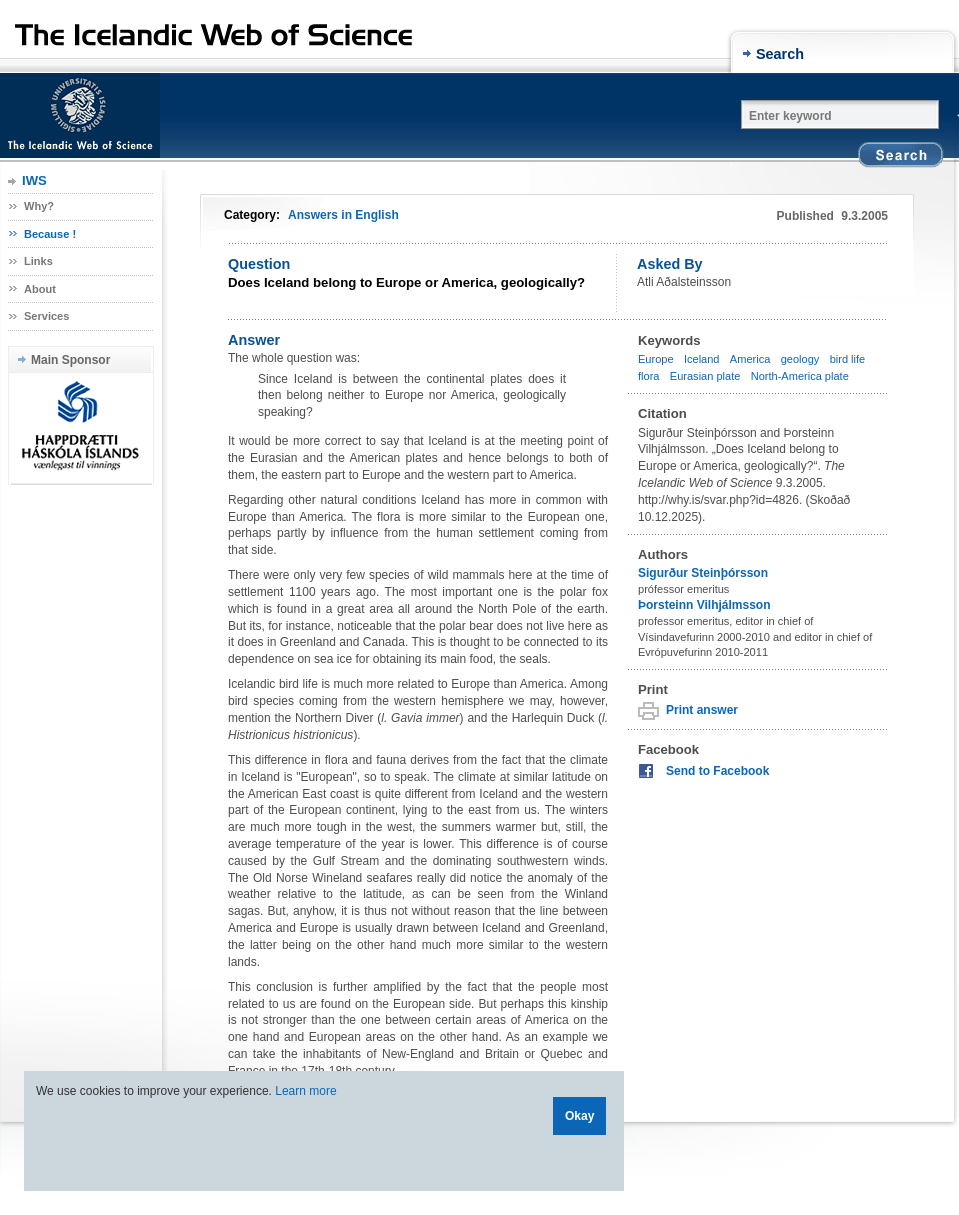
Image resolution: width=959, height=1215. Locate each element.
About (40, 289)
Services (46, 316)
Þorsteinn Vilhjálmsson (704, 605)
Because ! (50, 234)
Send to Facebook (717, 771)
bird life (848, 359)
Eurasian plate (705, 376)
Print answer (702, 710)
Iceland (702, 359)
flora (648, 376)
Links (38, 261)
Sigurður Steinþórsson (703, 573)
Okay (579, 1116)
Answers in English (343, 215)
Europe (656, 359)
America (750, 359)
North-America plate (800, 376)
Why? (39, 206)
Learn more (305, 1091)
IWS (34, 180)
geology (800, 359)
